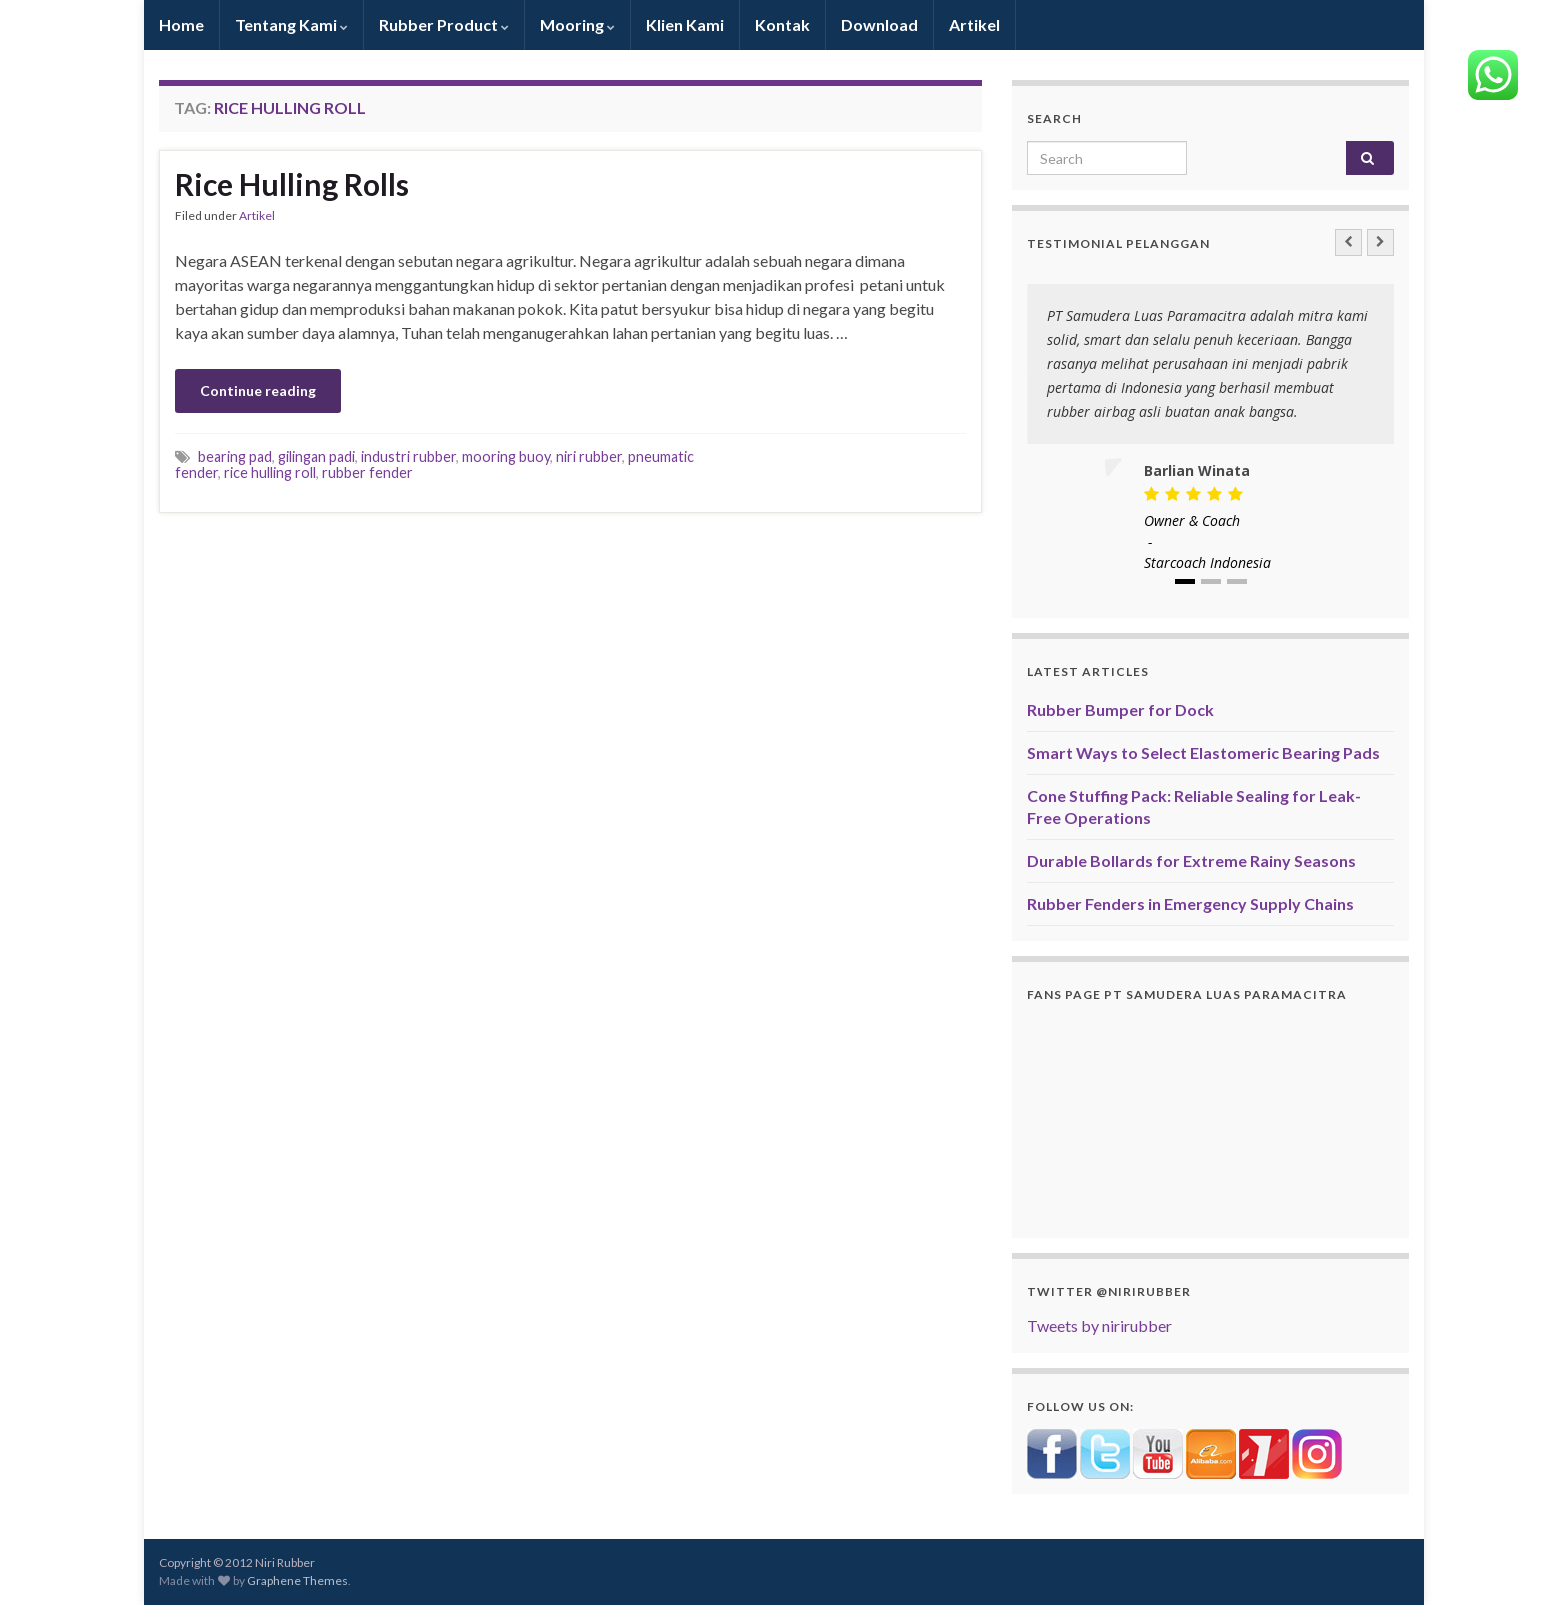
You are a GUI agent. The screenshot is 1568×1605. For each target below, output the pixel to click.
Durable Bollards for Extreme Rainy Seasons (1191, 860)
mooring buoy (506, 456)
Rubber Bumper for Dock (1120, 709)
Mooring (577, 24)
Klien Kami (685, 24)
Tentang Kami (291, 24)
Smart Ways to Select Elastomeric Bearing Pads (1203, 752)
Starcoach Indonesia (1207, 562)
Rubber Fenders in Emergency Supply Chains (1190, 903)
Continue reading (258, 390)
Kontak (782, 24)
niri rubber (589, 456)
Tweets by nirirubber (1099, 1325)
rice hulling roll (270, 472)
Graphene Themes (297, 1580)
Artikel (974, 24)
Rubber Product (444, 24)
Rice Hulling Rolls (292, 184)
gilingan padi (316, 456)
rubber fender (367, 472)
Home (181, 24)
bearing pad (235, 456)
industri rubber (408, 456)
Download (879, 24)
